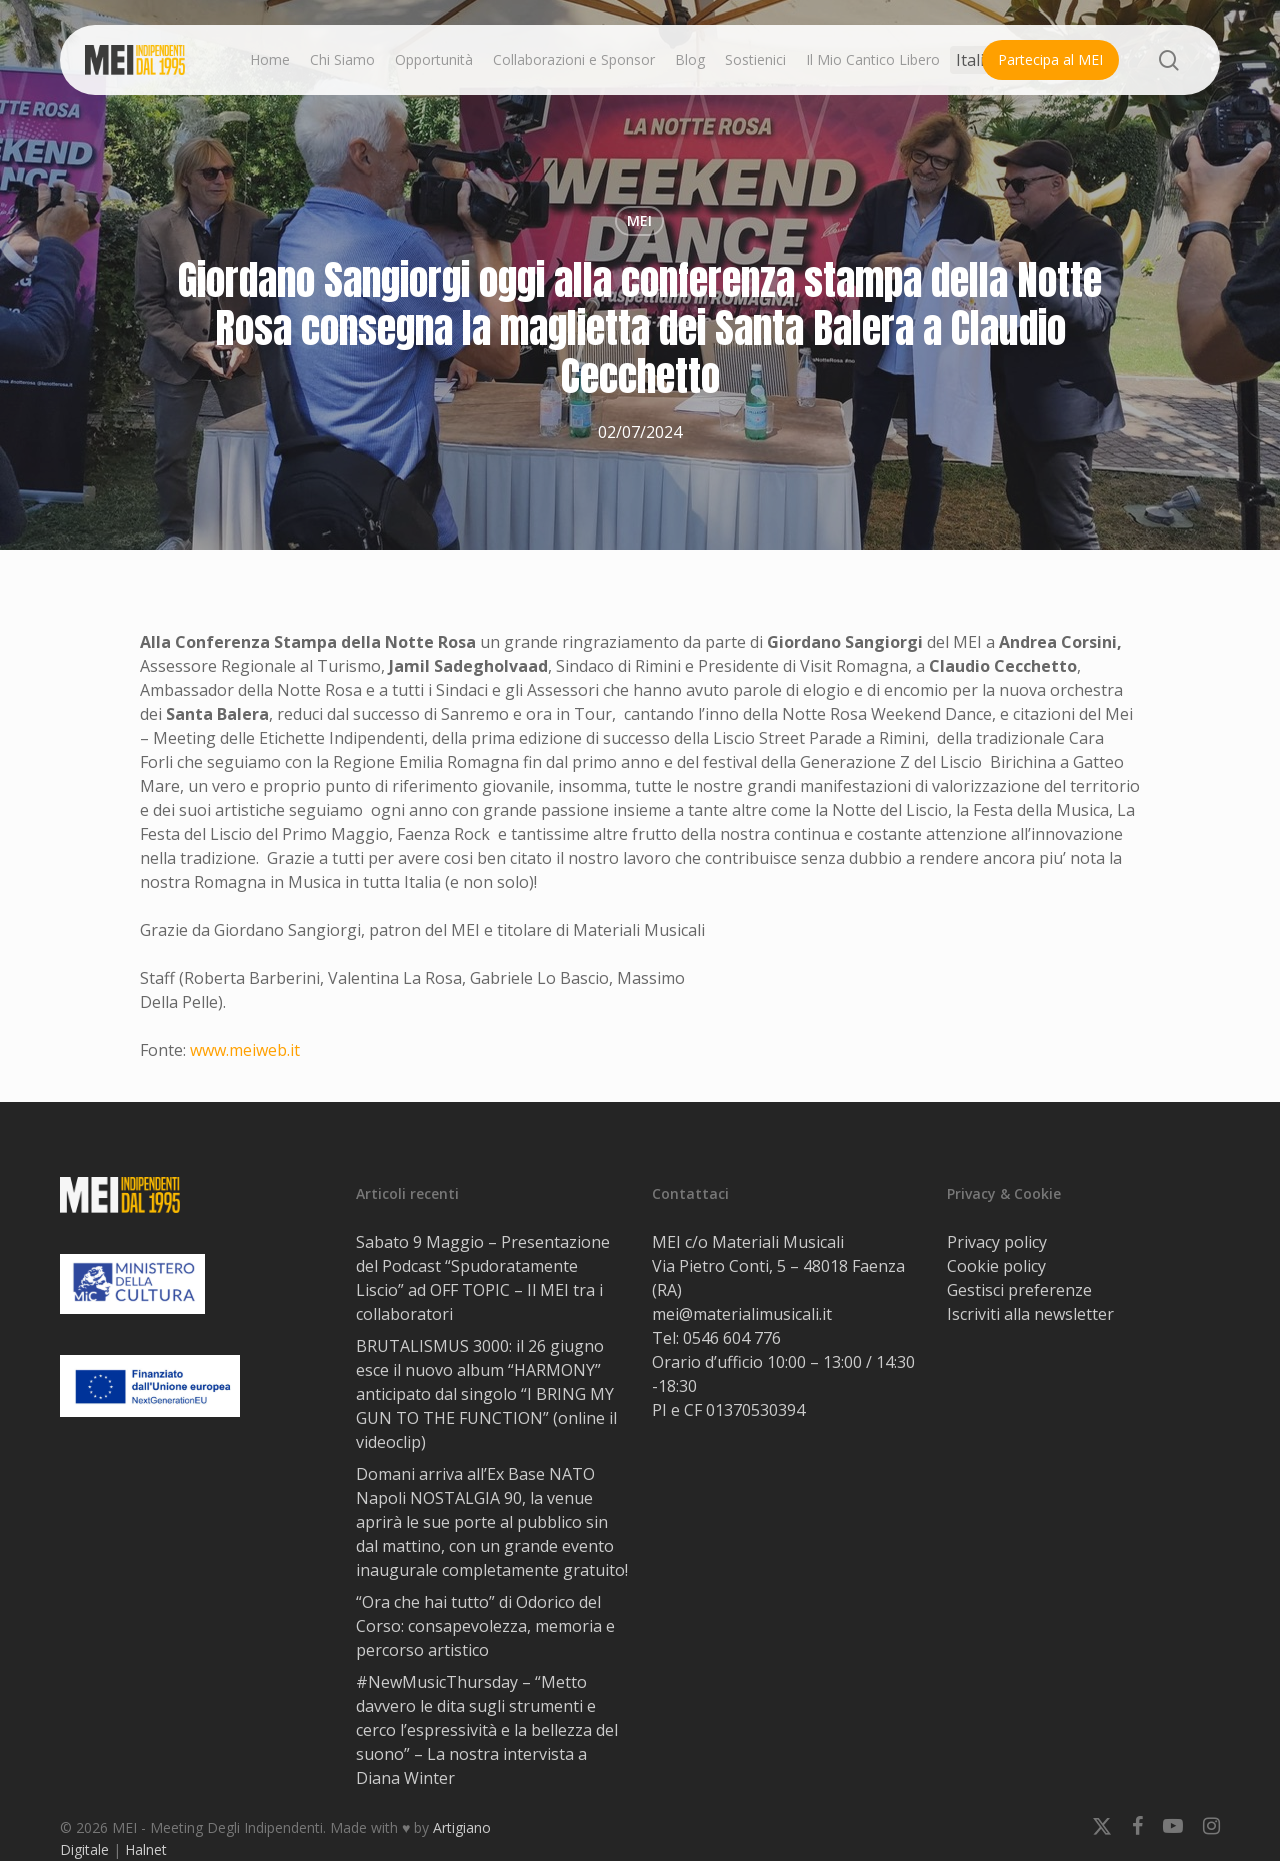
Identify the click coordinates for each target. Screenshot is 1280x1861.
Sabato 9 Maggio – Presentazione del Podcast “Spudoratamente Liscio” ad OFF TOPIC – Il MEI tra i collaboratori (483, 1278)
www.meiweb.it (245, 1050)
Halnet (146, 1849)
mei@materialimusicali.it (742, 1314)
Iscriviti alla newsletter (1030, 1314)
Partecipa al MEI (1050, 59)
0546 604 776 (732, 1338)
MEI (639, 220)
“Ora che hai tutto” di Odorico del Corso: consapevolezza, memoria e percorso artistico (485, 1626)
